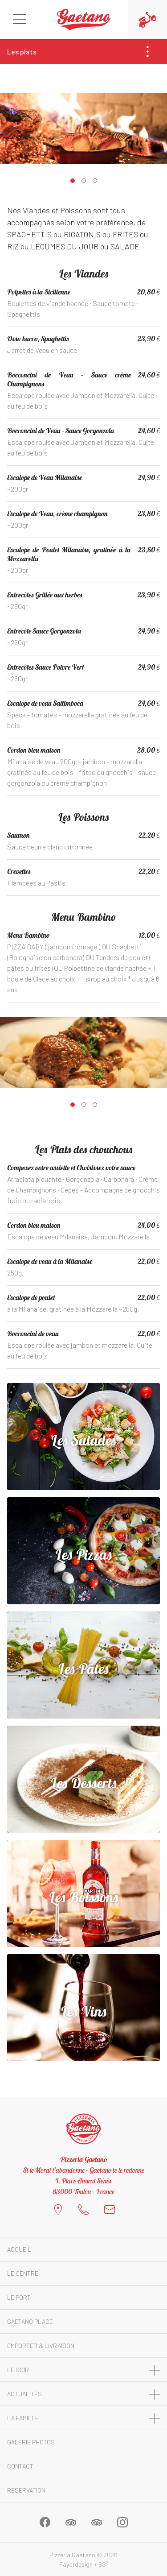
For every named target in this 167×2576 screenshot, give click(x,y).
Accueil (19, 2249)
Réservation (26, 2490)
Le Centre (22, 2273)
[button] (72, 180)
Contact (20, 2466)
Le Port (19, 2297)
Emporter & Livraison (40, 2345)
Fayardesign (76, 2564)
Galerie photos (31, 2442)
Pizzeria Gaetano (72, 2555)
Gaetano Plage (30, 2321)
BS (103, 2564)
